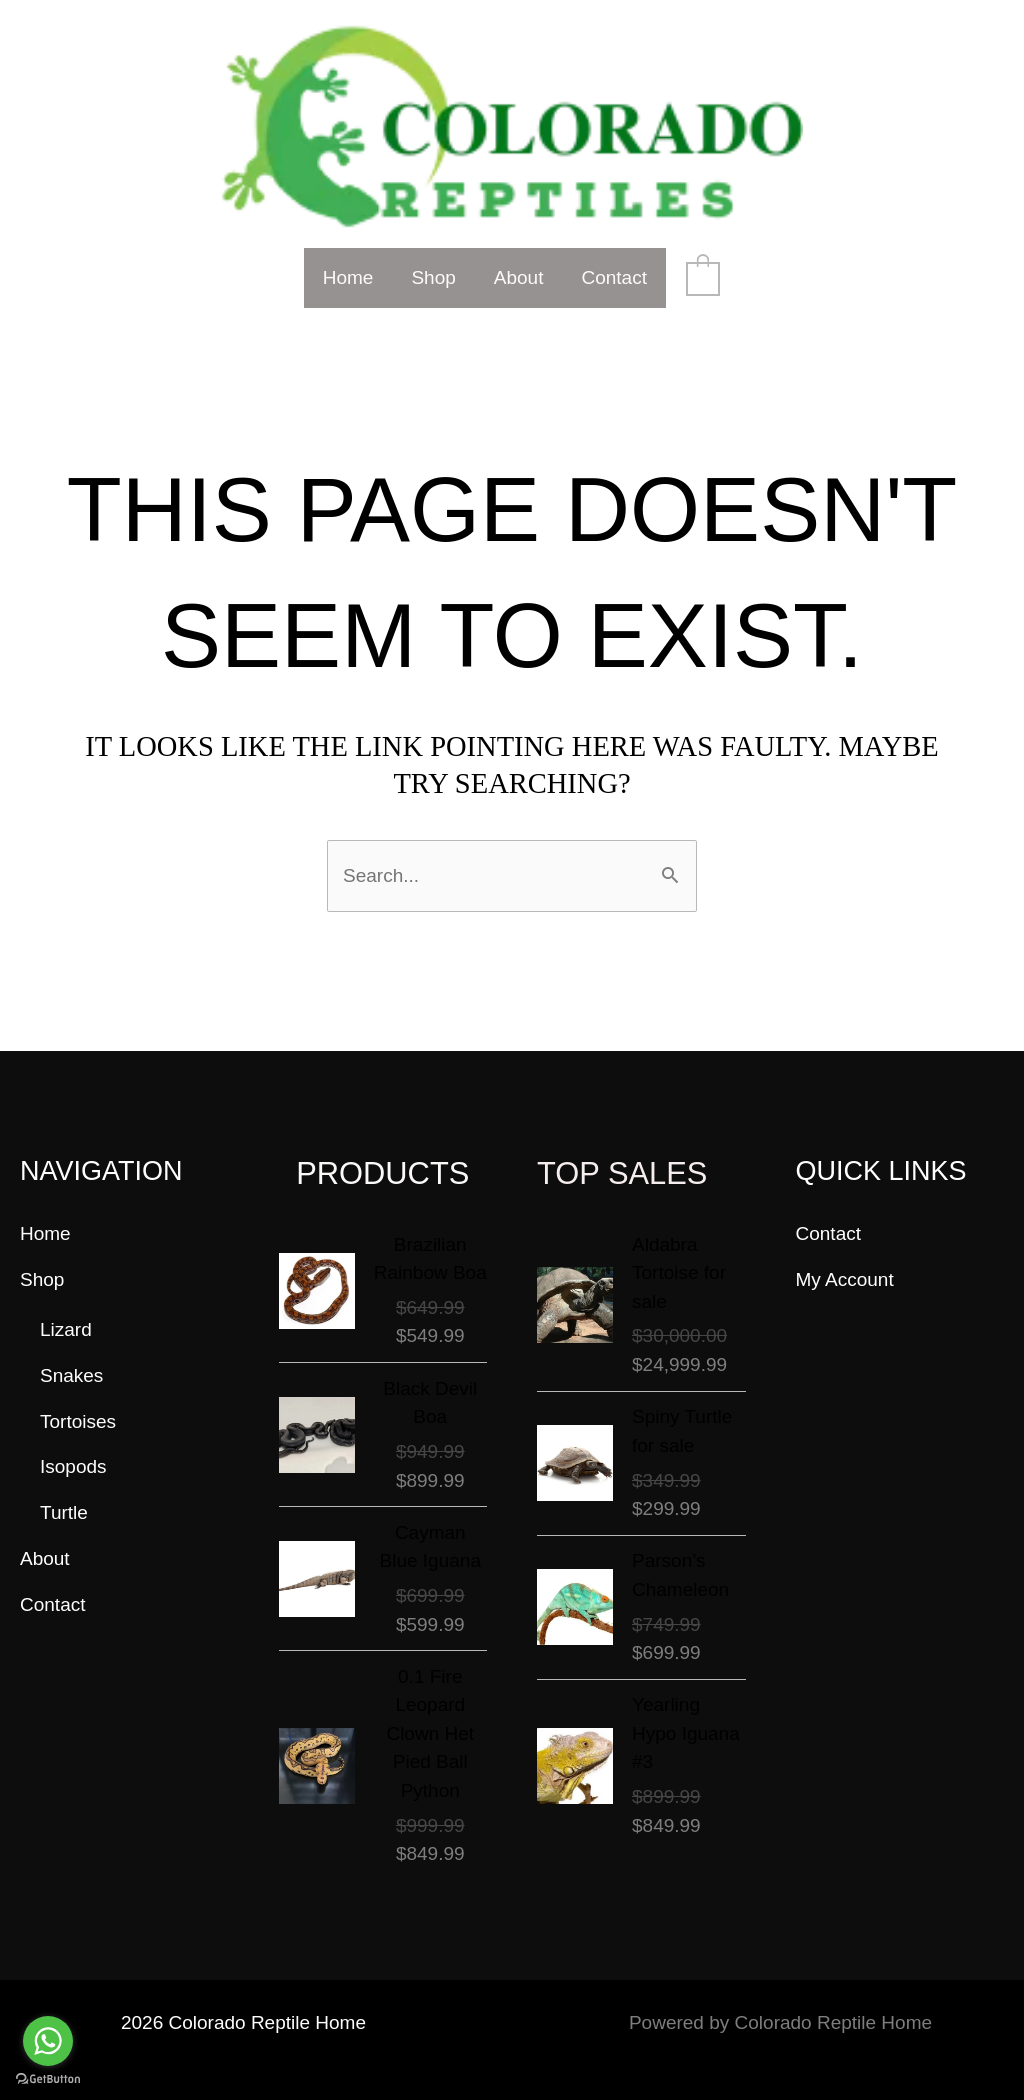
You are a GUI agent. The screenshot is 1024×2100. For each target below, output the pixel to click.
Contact (613, 277)
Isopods (73, 1466)
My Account (845, 1279)
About (519, 277)
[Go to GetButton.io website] (48, 2079)
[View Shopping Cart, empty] (703, 277)
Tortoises (78, 1421)
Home (348, 277)
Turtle (64, 1512)
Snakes (71, 1375)
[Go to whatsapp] (48, 2041)
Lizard (66, 1329)
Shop (433, 277)
